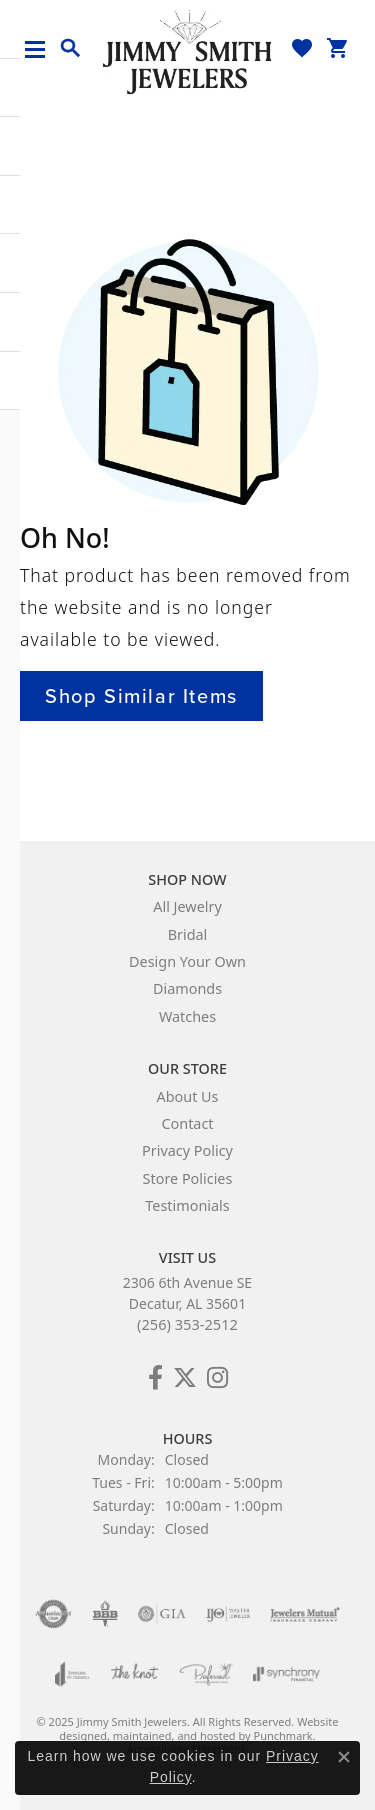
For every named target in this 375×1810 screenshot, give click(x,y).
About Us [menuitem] (188, 1096)
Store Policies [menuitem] (188, 1178)
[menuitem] (53, 1614)
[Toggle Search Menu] (71, 49)
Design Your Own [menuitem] (187, 961)
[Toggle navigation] (42, 49)
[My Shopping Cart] (338, 48)
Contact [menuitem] (187, 1123)
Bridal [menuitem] (188, 934)
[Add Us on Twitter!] (185, 1378)
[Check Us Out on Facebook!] (155, 1378)
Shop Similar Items (141, 696)
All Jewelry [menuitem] (187, 907)
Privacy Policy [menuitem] (187, 1151)
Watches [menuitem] (187, 1016)
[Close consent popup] (344, 1757)
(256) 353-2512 (187, 1324)
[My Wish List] (302, 48)
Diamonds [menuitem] (187, 989)
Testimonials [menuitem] (187, 1205)
